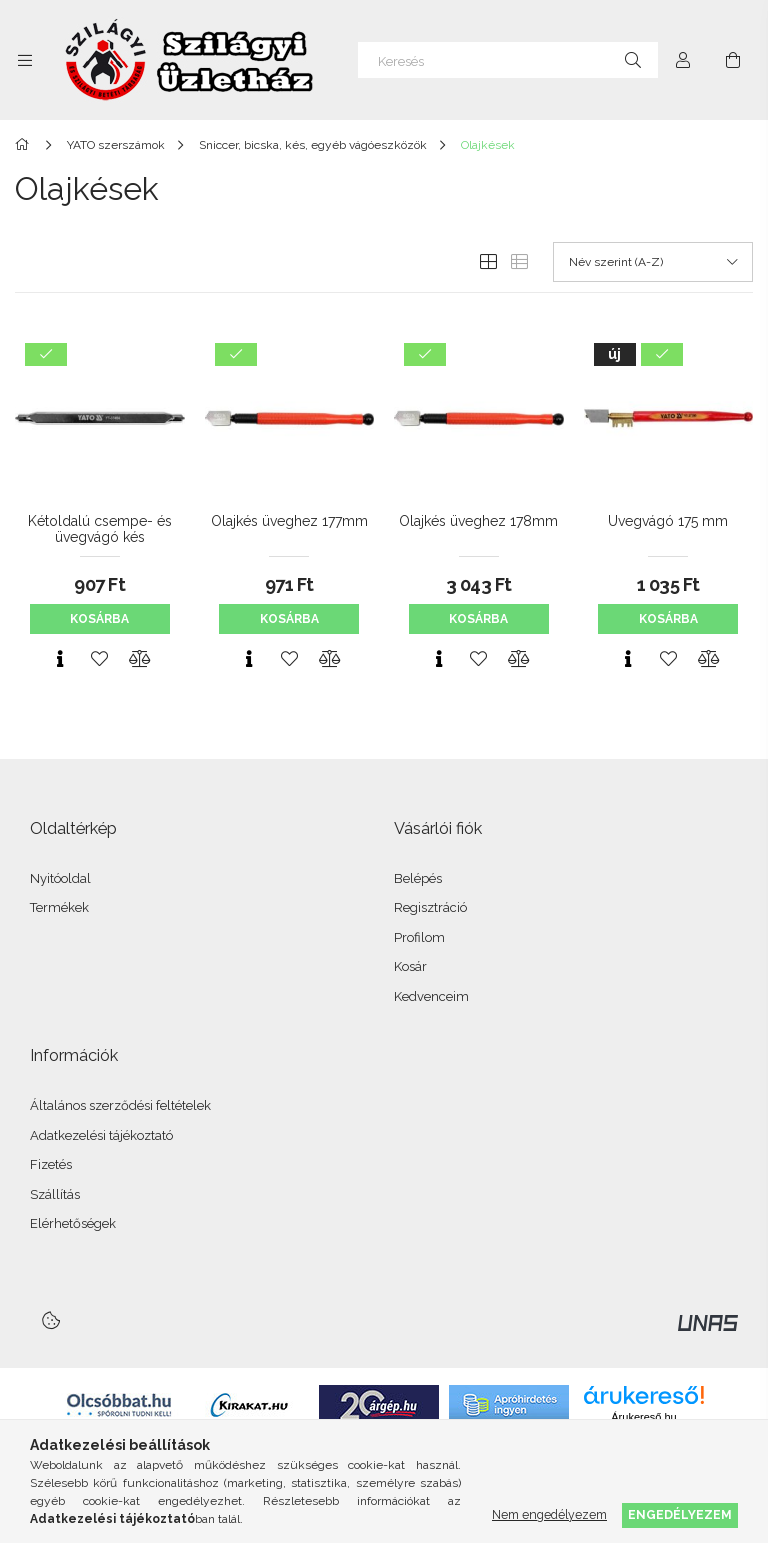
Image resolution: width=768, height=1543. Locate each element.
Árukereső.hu (643, 1417)
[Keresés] (508, 60)
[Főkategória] (25, 145)
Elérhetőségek (73, 1223)
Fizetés (51, 1164)
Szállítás (55, 1194)
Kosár (410, 966)
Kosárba (99, 619)
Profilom (419, 937)
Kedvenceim (431, 996)
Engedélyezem (680, 1514)
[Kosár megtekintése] (733, 60)
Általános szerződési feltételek (120, 1105)
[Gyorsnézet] (60, 659)
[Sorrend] (653, 262)
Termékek (59, 907)
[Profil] (683, 60)
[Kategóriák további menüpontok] (25, 60)
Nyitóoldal (60, 878)
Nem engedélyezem (549, 1514)
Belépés (418, 878)
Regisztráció (430, 907)
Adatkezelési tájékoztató (101, 1135)
